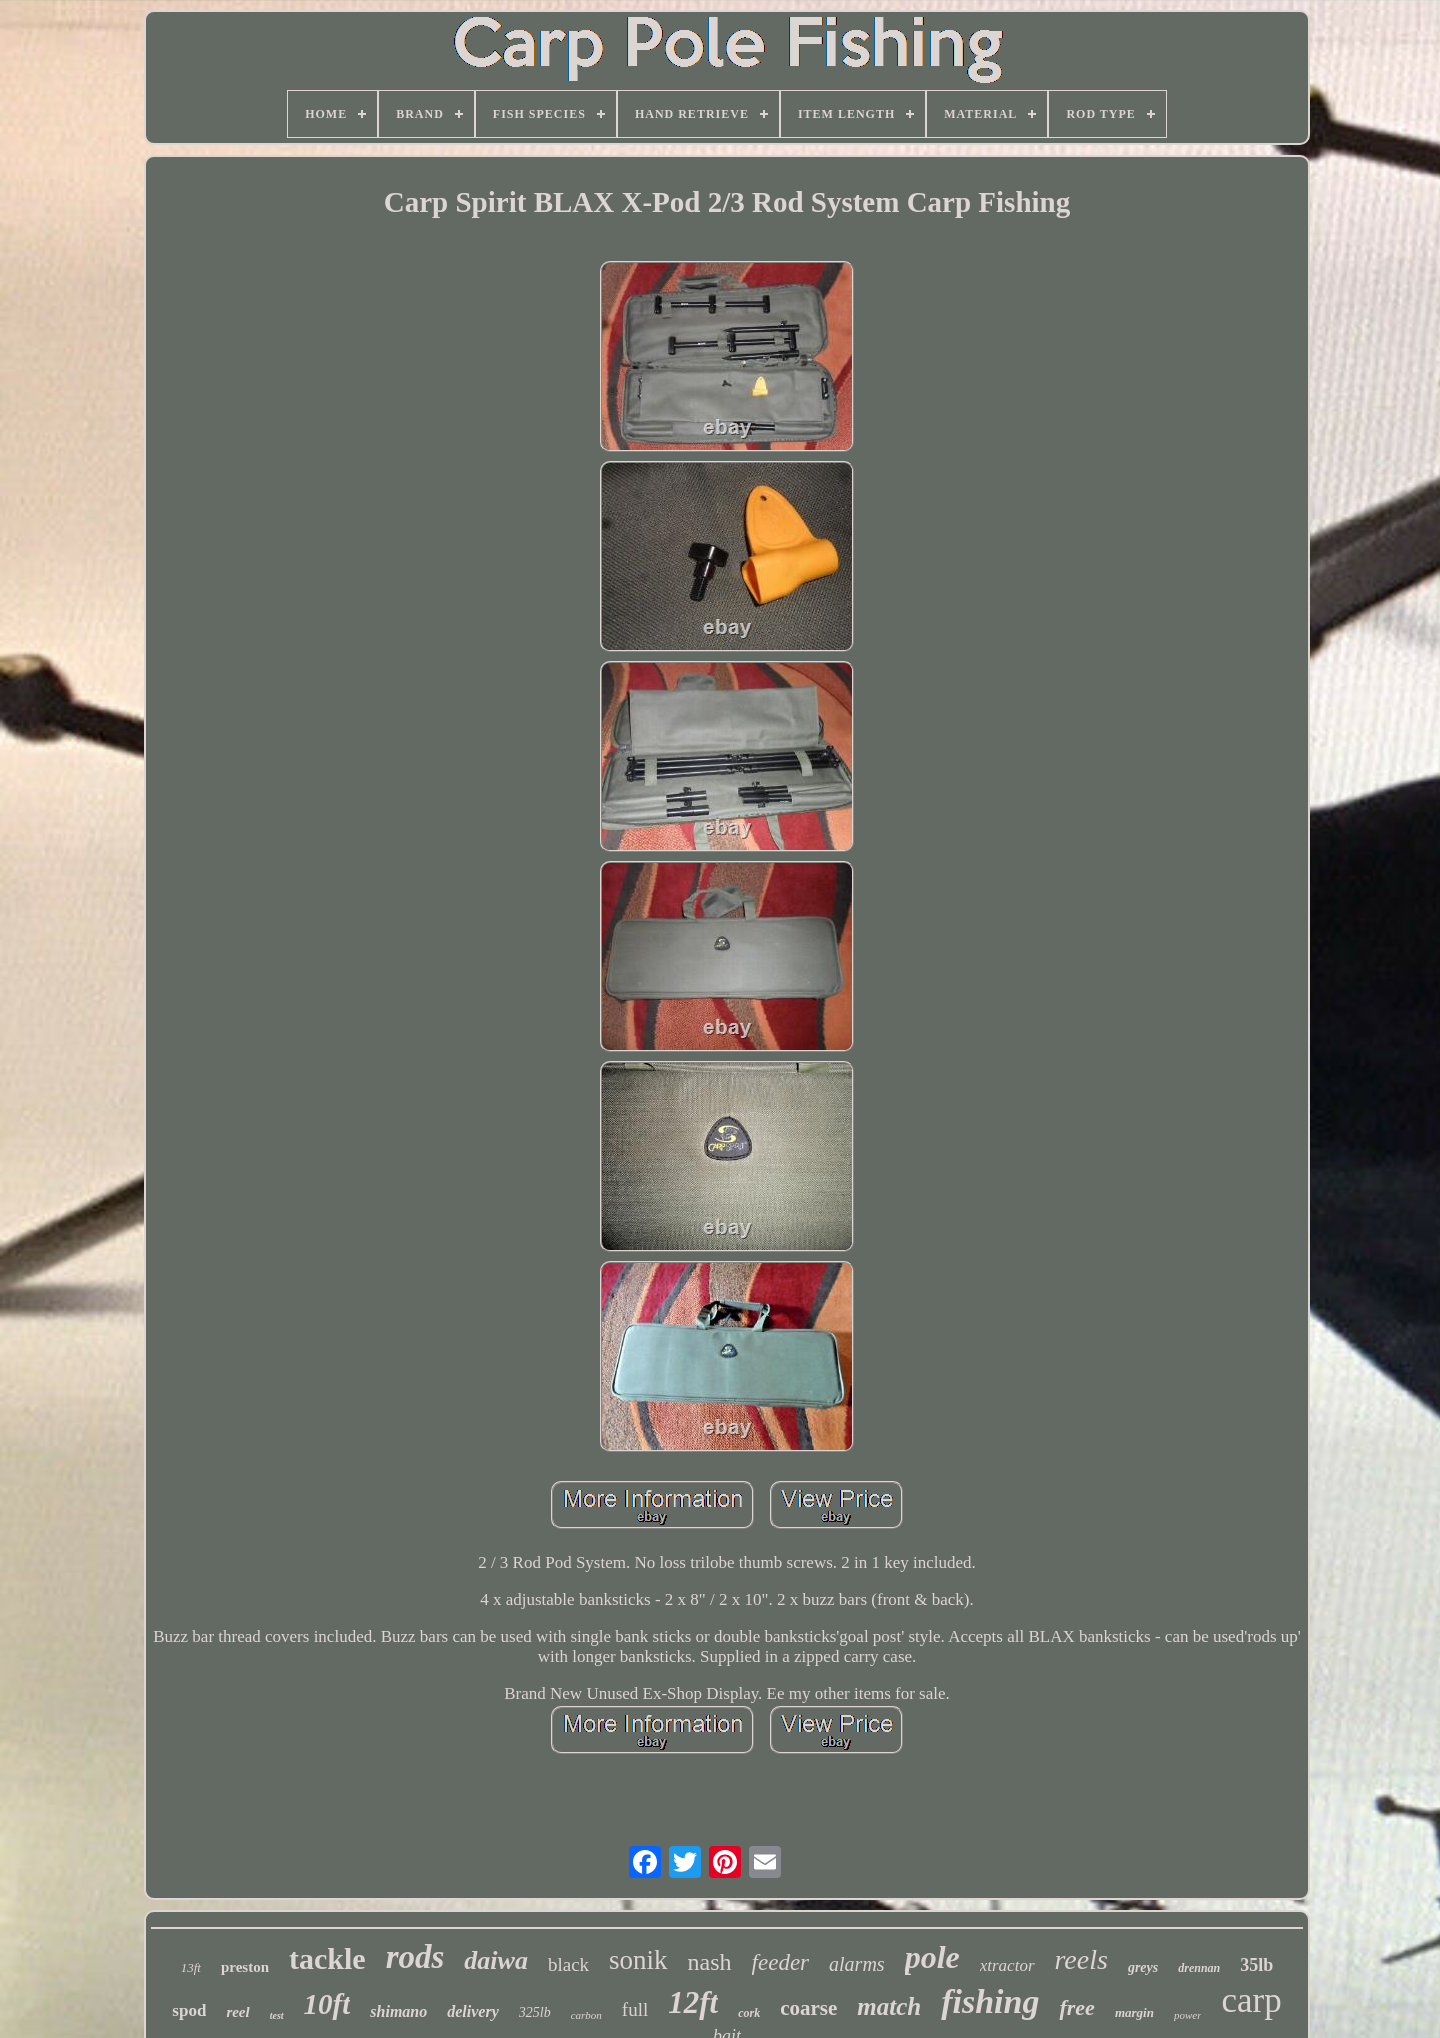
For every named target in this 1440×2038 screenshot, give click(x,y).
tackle (327, 1958)
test (277, 2015)
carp (1251, 2000)
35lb (1256, 1965)
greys (1143, 1967)
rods (415, 1957)
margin (1134, 2012)
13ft (191, 1967)
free (1076, 2007)
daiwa (496, 1960)
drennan (1199, 1968)
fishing (990, 2001)
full (635, 2009)
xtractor (1007, 1965)
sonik (638, 1960)
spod (189, 2010)
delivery (473, 2011)
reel (237, 2012)
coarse (808, 2008)
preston (245, 1967)
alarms (857, 1964)
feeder (780, 1962)
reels (1081, 1959)
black (568, 1964)
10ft (327, 2004)
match (889, 2006)
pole (932, 1957)
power (1188, 2015)
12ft (693, 2002)
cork (749, 2013)
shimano (398, 2011)
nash (710, 1962)
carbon (586, 2015)
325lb (535, 2012)
